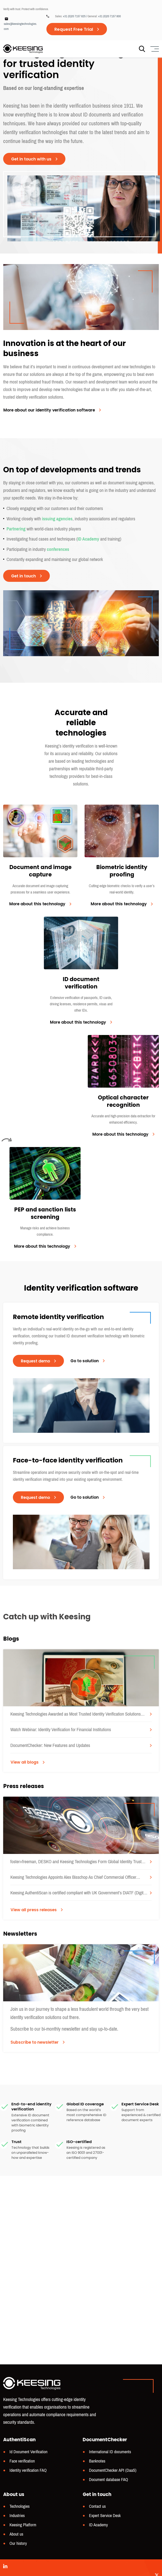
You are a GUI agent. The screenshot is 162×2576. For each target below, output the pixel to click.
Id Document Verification (28, 2452)
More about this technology (37, 969)
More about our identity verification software (52, 453)
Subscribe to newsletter (36, 2202)
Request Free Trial (73, 29)
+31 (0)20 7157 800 (109, 16)
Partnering (16, 572)
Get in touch (24, 619)
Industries (17, 2516)
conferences (58, 592)
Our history (18, 2543)
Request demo (37, 1426)
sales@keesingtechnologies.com (20, 26)
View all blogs (25, 1883)
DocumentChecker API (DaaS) (112, 2471)
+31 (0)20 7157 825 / (75, 16)
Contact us (97, 2507)
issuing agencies (57, 562)
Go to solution (88, 1426)
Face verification (22, 2461)
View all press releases (35, 2051)
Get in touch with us (32, 159)
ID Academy (88, 582)
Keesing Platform (22, 2525)
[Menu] (154, 49)
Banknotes (97, 2461)
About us (16, 2534)
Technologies (19, 2507)
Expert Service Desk (105, 2516)
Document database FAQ (108, 2480)
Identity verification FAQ (28, 2471)
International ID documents (110, 2452)
